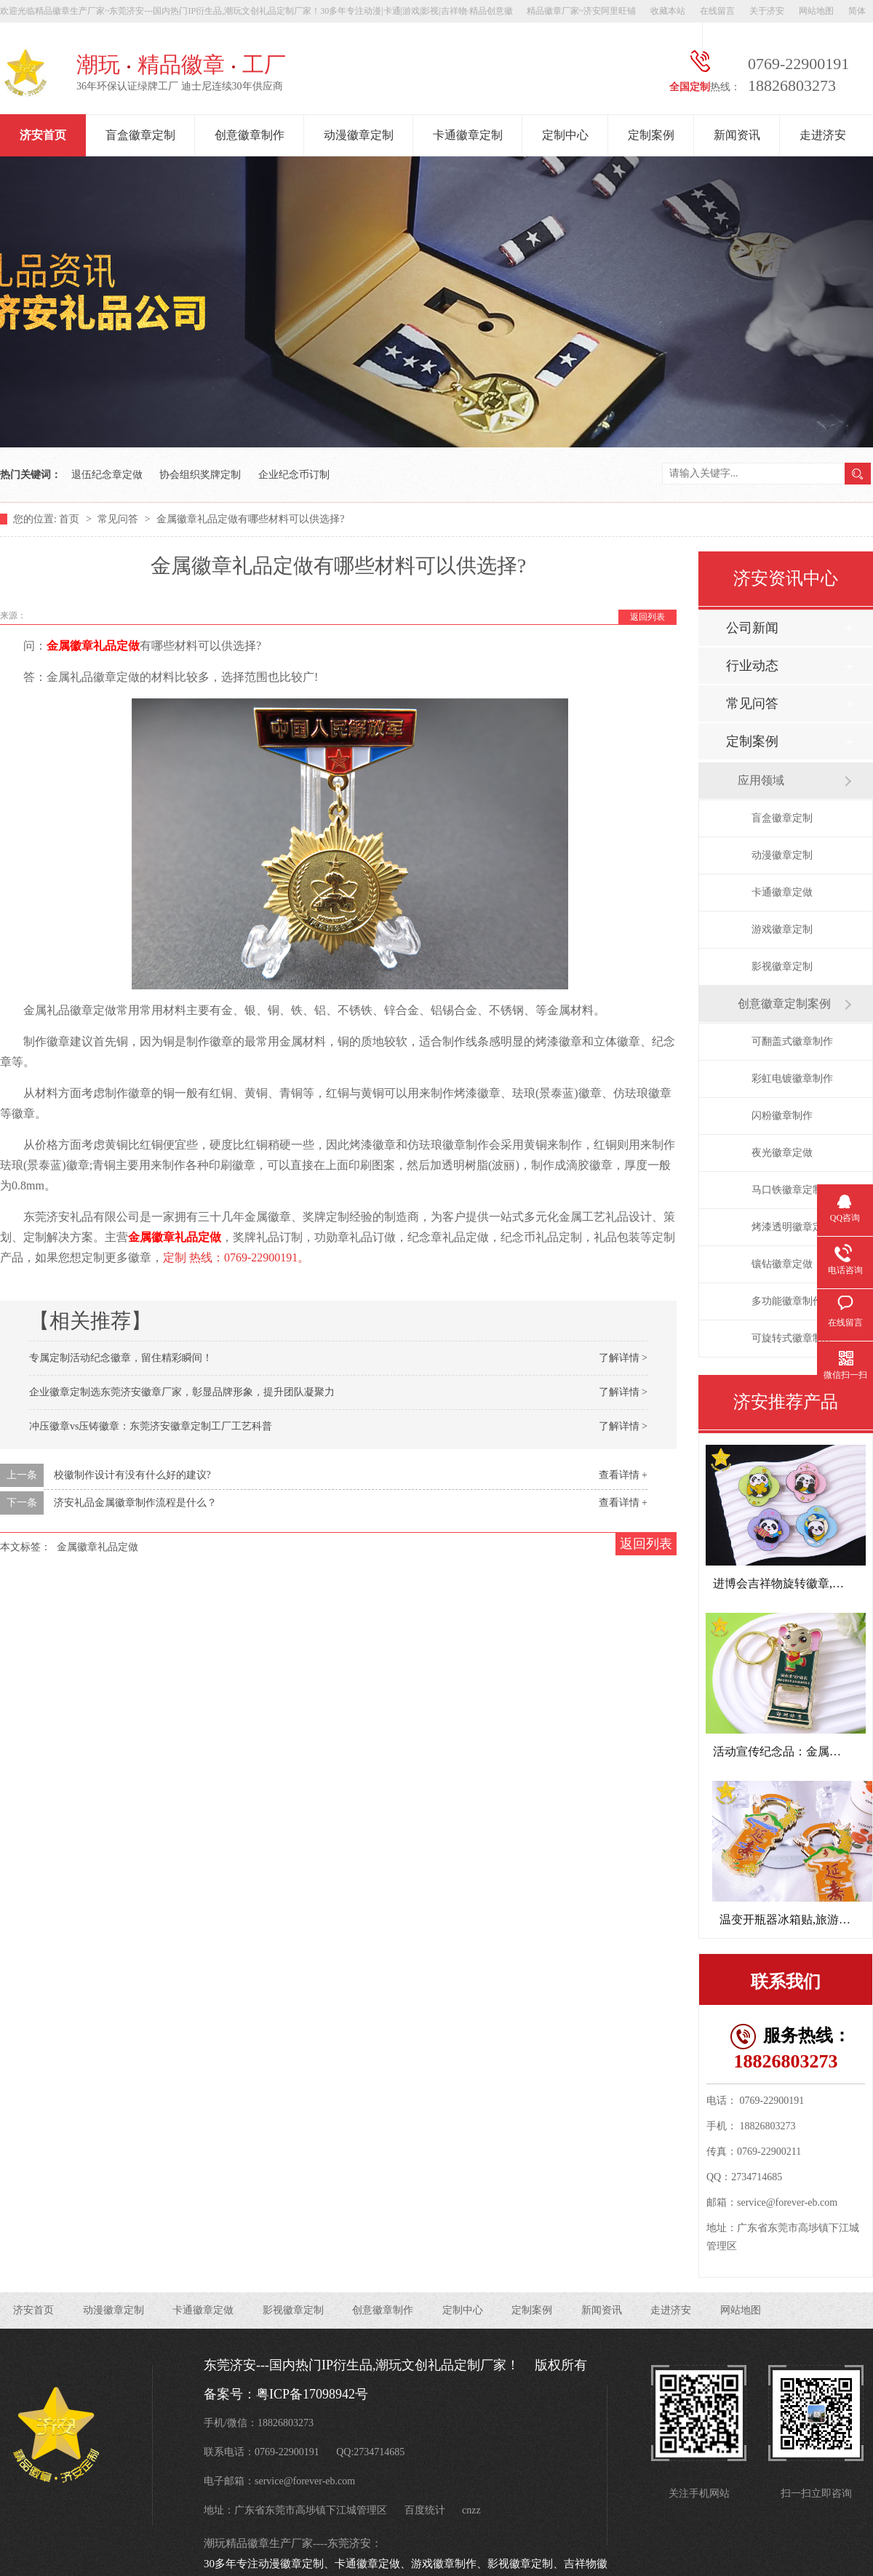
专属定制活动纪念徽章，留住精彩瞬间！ (120, 1357)
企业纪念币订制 (294, 474)
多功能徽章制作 (787, 1301)
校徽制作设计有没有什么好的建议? (132, 1475)
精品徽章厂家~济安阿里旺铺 (582, 11)
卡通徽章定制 (468, 135)
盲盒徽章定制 (140, 135)
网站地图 (816, 11)
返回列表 (647, 617)
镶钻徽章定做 (782, 1264)
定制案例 (651, 135)
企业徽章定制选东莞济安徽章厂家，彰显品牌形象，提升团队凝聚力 (182, 1392)
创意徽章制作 (249, 135)
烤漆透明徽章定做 (792, 1226)
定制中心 (565, 135)
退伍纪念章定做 (107, 474)
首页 (70, 519)
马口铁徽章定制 (787, 1189)
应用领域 (761, 780)
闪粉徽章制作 (782, 1115)
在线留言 (717, 11)
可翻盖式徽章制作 (792, 1041)
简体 (857, 11)
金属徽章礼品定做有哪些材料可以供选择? (250, 519)
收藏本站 (667, 11)
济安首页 (43, 135)
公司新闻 (752, 628)
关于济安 (766, 11)
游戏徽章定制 (782, 929)
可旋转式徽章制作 (792, 1338)
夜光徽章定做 (782, 1152)
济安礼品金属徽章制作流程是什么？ (135, 1502)
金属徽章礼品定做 (93, 645)
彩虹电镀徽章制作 (792, 1078)
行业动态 (752, 665)
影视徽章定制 (782, 966)
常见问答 (119, 519)
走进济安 (823, 135)
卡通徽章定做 (782, 892)
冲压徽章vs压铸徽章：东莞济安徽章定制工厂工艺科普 (150, 1426)
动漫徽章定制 (359, 135)
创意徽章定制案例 (784, 1003)
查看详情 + (623, 1475)
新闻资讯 (737, 135)
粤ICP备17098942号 (312, 2394)
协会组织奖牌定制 (200, 474)
